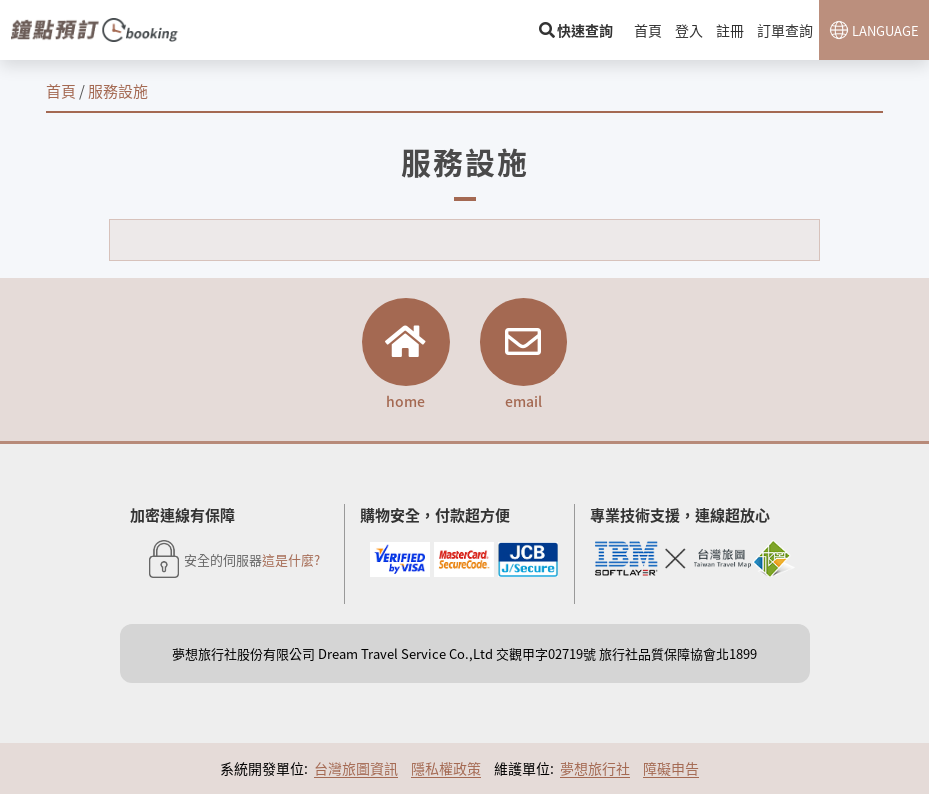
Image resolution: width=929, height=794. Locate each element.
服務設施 (118, 90)
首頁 (651, 30)
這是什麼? (291, 561)
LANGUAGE (885, 30)
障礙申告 (671, 770)
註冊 (731, 30)
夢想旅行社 (595, 770)
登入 (691, 30)
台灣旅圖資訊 (356, 770)
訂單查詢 (785, 30)
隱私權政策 (446, 770)
